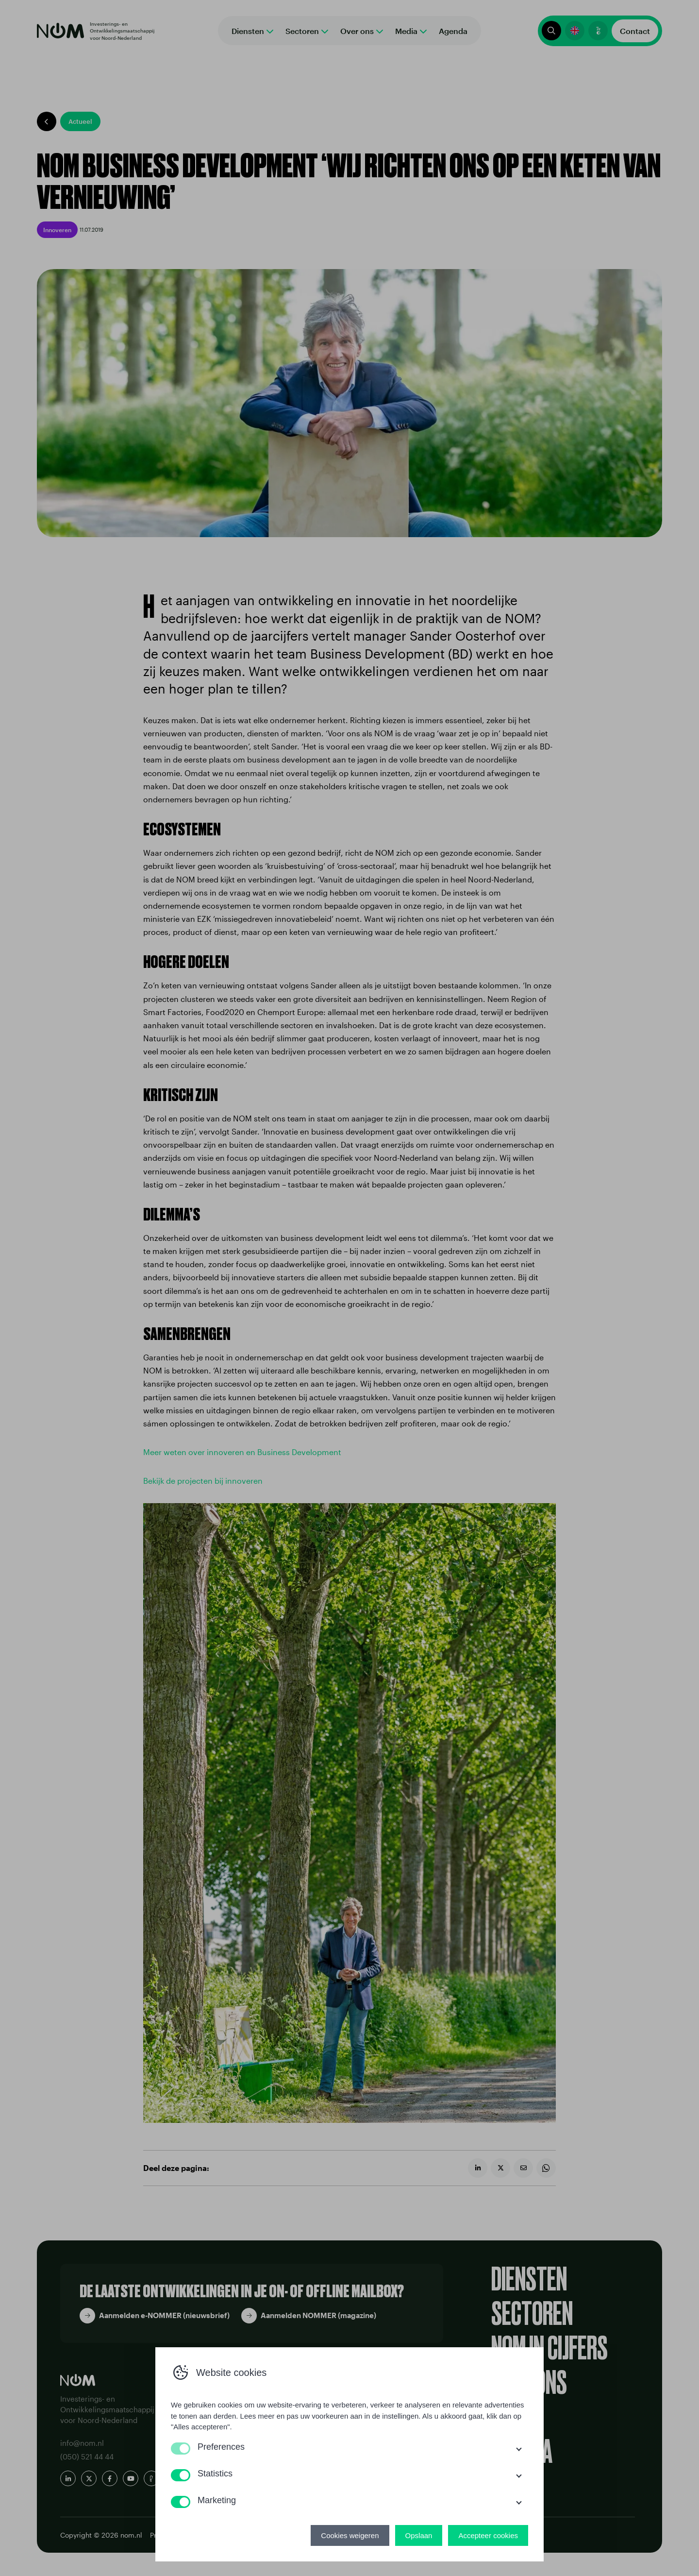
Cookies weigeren (350, 2535)
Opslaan (419, 2535)
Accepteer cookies (488, 2535)
